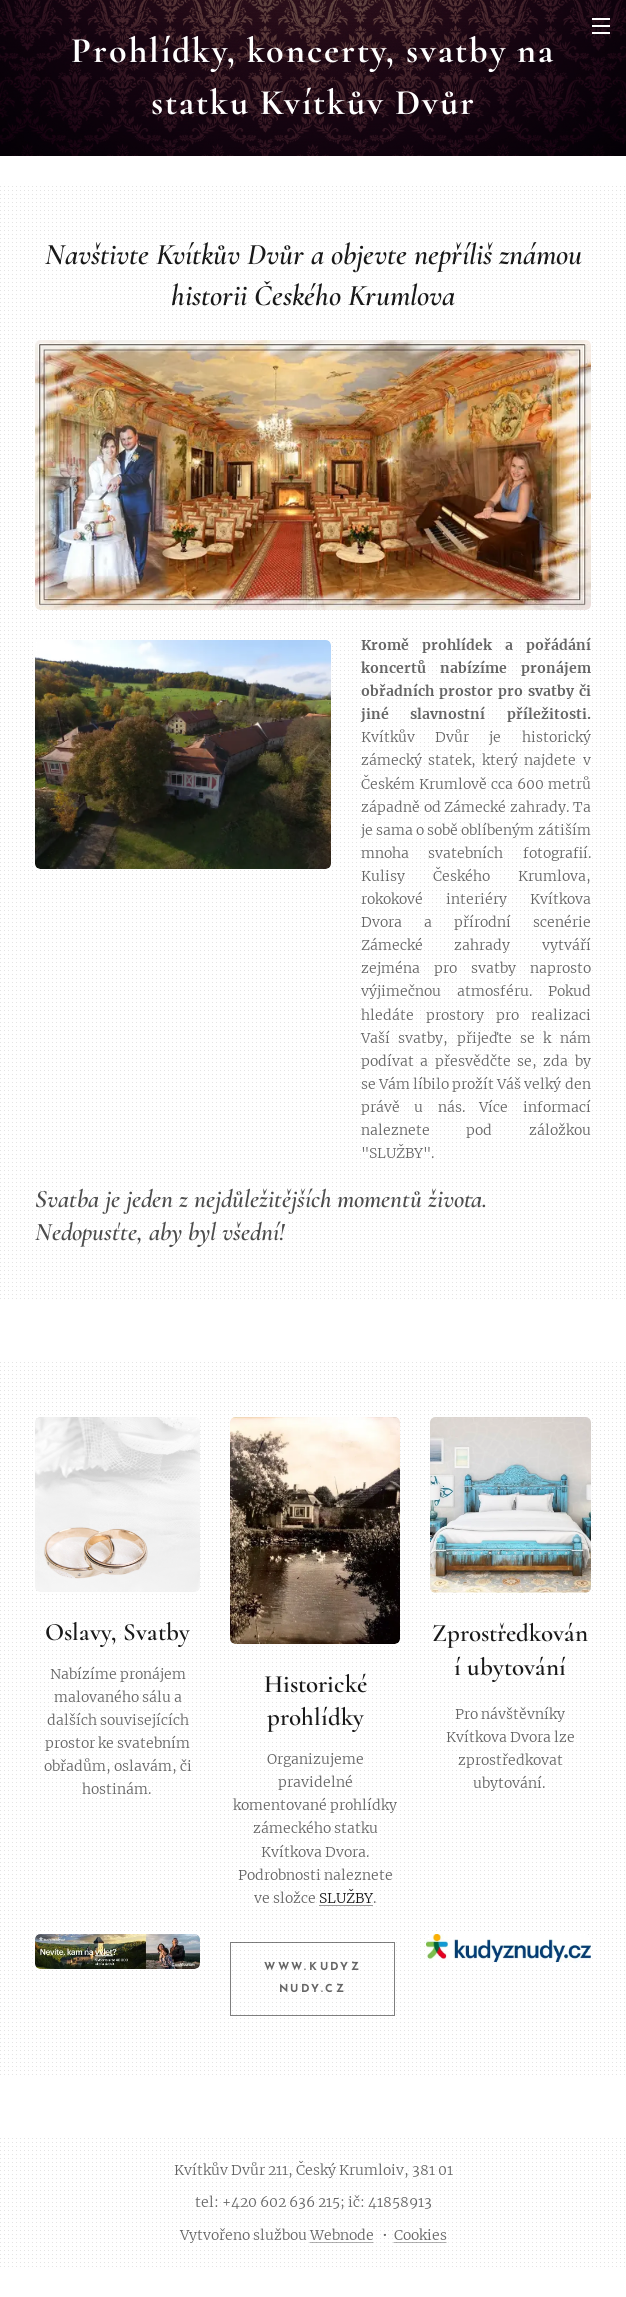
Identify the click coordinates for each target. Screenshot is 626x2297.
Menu (601, 26)
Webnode (342, 2235)
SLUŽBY (346, 1897)
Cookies (420, 2235)
